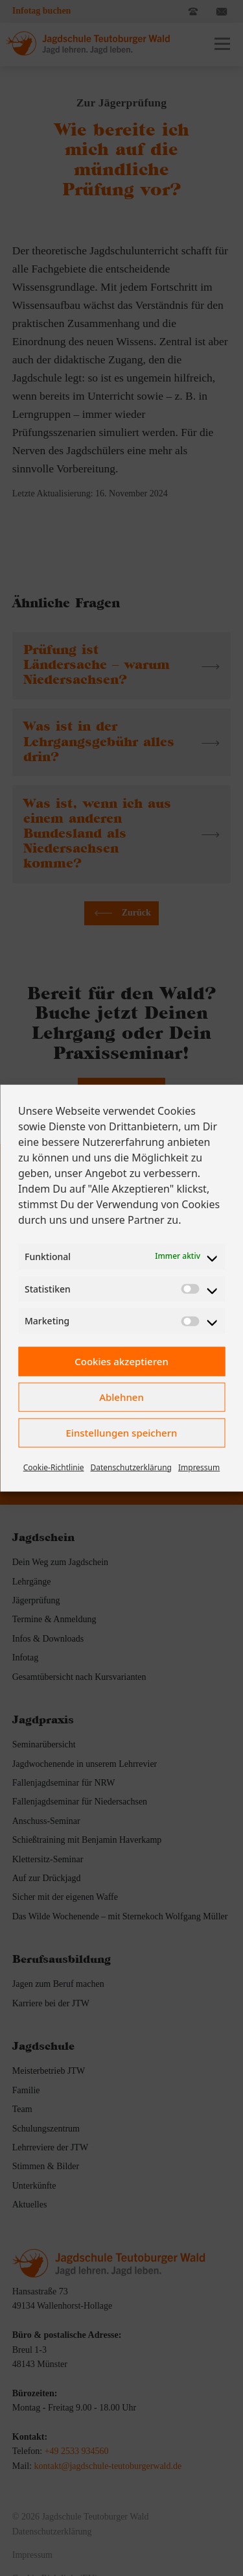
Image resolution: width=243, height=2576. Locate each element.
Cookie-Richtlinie (53, 1466)
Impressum (199, 1466)
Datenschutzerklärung (131, 1466)
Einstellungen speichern (122, 1432)
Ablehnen (121, 1397)
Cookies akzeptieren (121, 1361)
